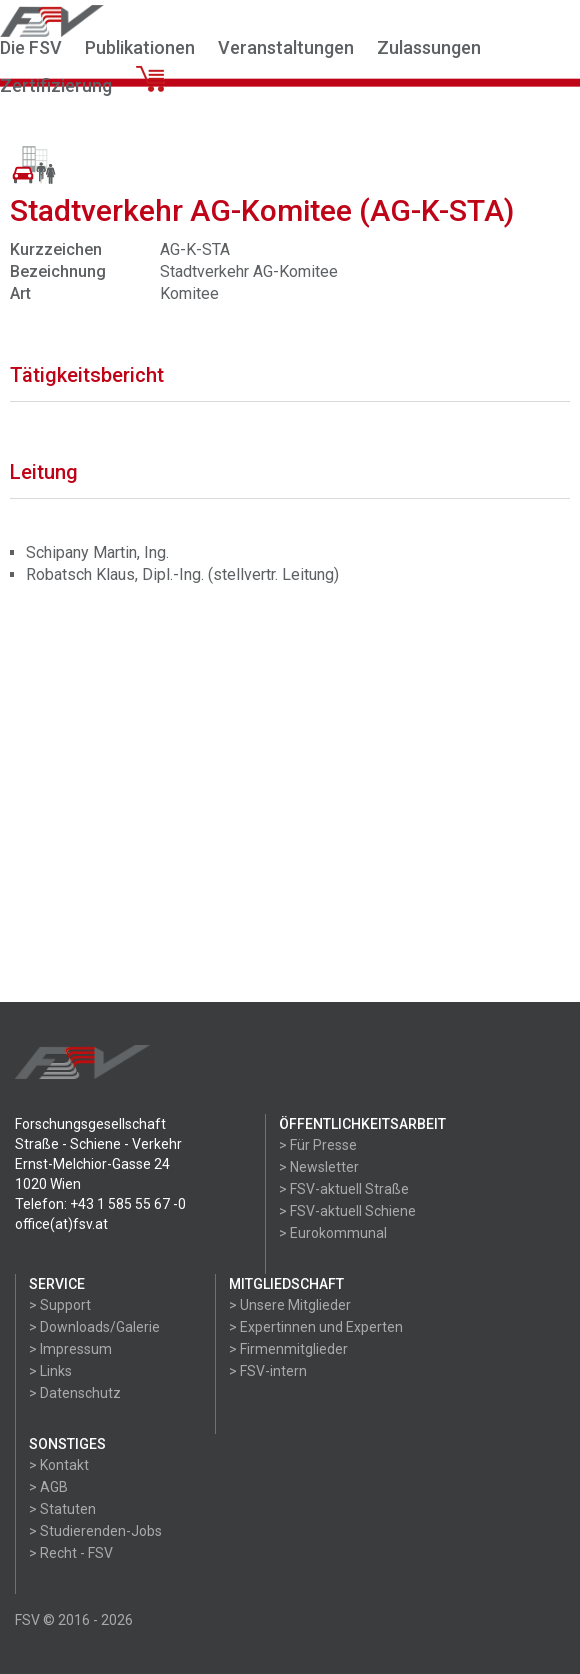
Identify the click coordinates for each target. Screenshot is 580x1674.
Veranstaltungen (286, 47)
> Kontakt (59, 1465)
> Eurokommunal (333, 1233)
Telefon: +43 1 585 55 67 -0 (100, 1204)
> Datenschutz (75, 1393)
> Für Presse (318, 1145)
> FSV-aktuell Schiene (347, 1211)
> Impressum (70, 1349)
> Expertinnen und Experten (316, 1327)
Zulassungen (429, 47)
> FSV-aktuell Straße (344, 1189)
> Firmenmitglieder (288, 1349)
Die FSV (31, 47)
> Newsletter (319, 1167)
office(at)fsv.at (61, 1224)
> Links (50, 1371)
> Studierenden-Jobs (95, 1531)
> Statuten (62, 1509)
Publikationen (140, 47)
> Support (60, 1305)
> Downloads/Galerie (94, 1327)
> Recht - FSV (71, 1553)
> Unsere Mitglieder (290, 1305)
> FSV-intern (268, 1371)
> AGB (48, 1487)
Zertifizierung (56, 85)
